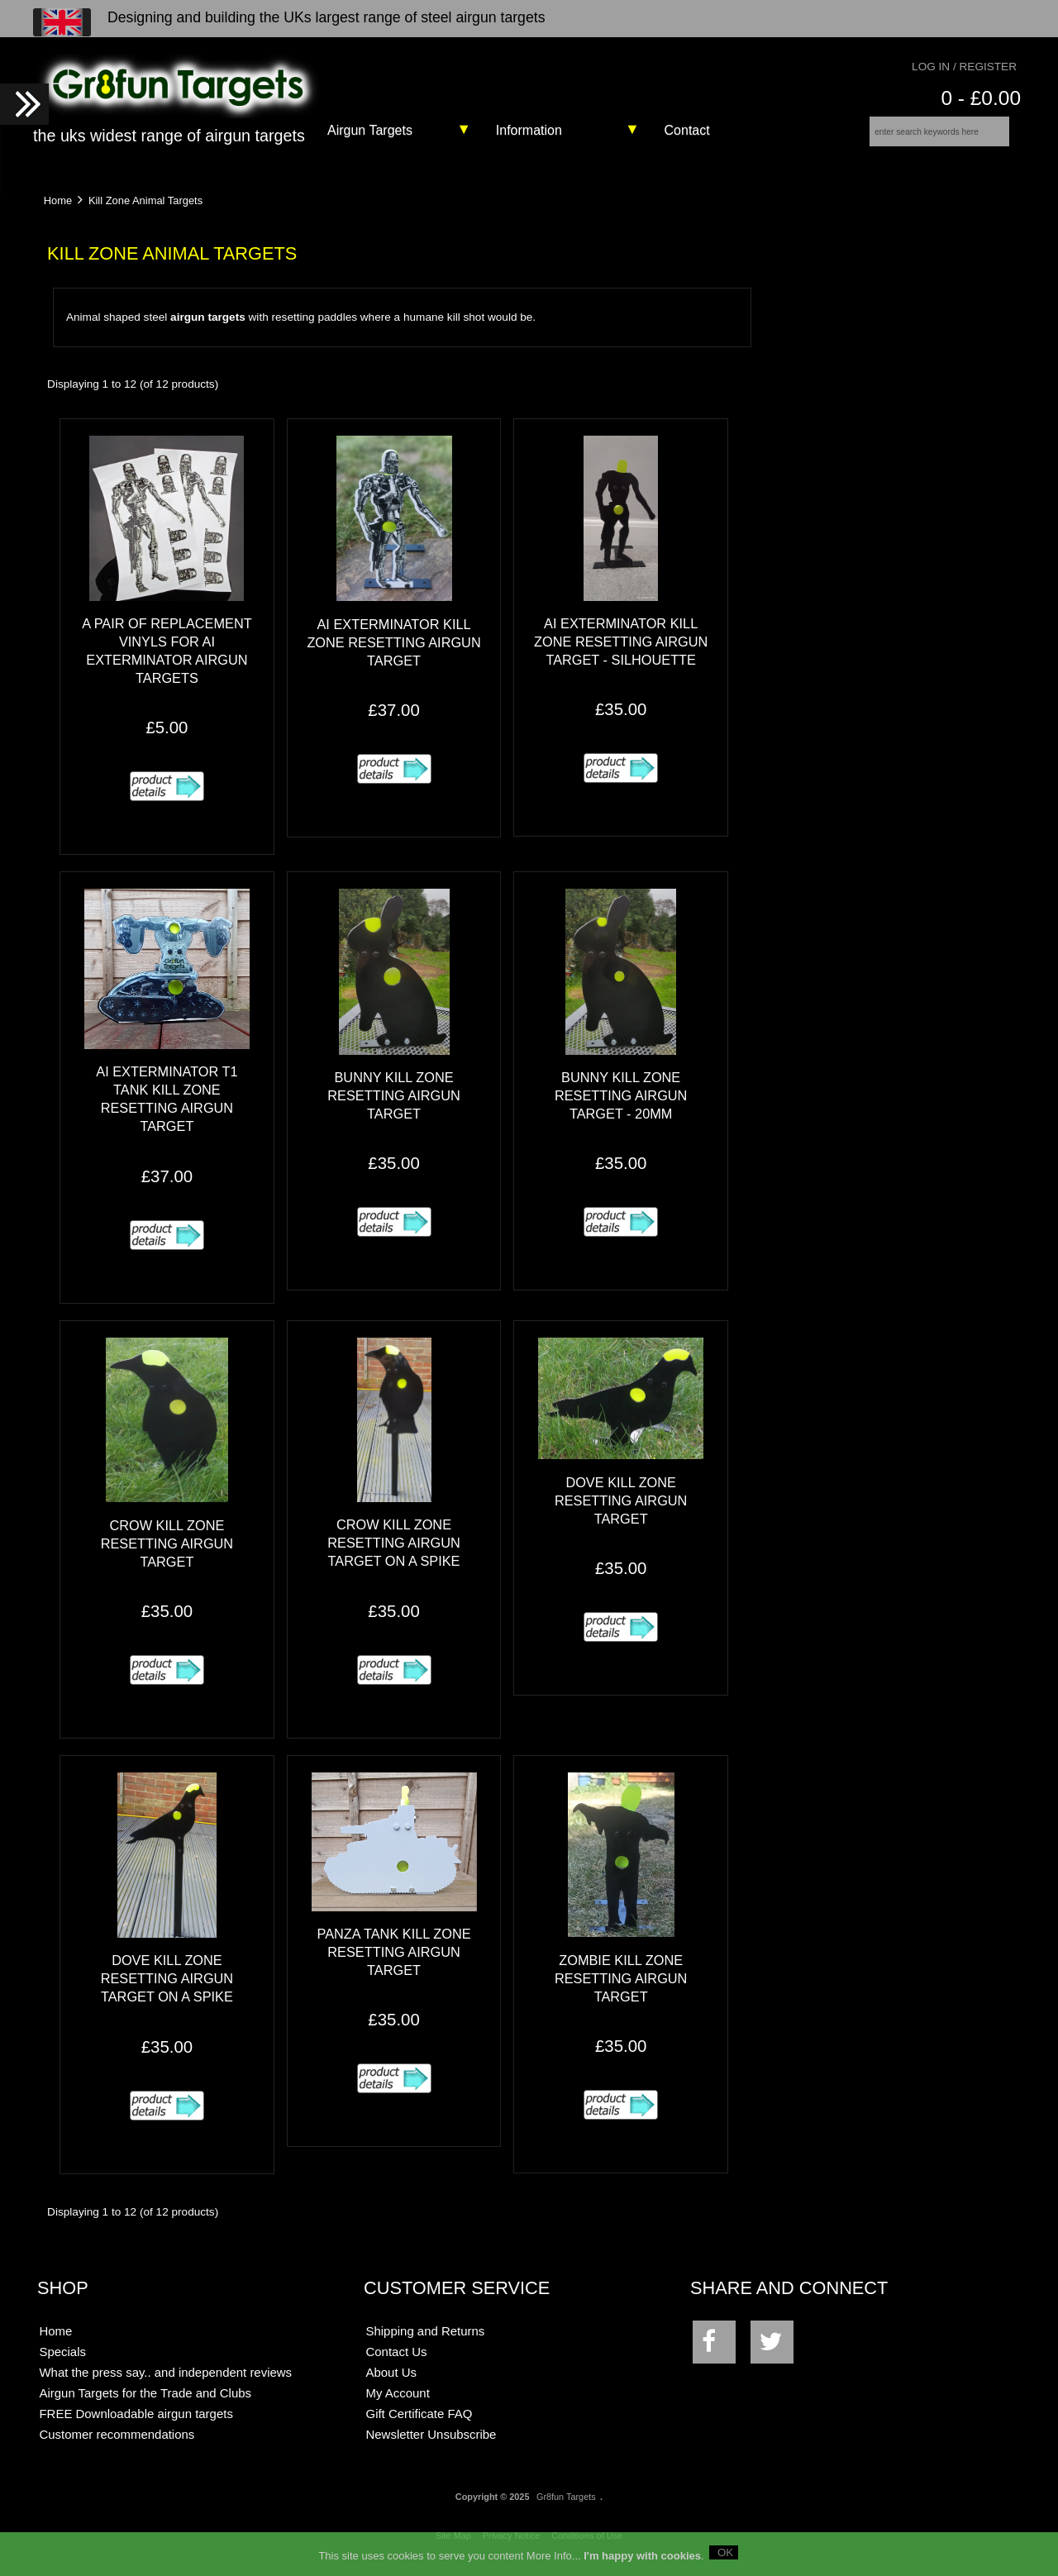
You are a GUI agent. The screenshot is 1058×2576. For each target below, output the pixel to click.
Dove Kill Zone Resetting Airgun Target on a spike (167, 1989)
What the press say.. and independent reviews (165, 2384)
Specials (62, 2363)
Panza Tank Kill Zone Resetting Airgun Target (393, 1962)
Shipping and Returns (425, 2342)
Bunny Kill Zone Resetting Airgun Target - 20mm (621, 1106)
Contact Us (396, 2363)
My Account (398, 2404)
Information (529, 130)
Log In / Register (964, 66)
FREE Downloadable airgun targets (135, 2425)
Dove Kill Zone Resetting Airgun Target (621, 1511)
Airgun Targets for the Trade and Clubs (145, 2404)
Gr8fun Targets (566, 2507)
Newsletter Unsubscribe (431, 2446)
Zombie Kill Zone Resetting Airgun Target (621, 1989)
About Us (391, 2384)
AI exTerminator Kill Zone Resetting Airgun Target (393, 653)
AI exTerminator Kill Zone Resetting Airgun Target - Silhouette (621, 652)
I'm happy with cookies (642, 2556)
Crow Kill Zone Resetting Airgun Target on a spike (393, 1554)
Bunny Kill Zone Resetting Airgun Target (393, 1106)
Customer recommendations (116, 2446)
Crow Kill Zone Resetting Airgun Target (167, 1554)
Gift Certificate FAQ (419, 2425)
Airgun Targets (369, 130)
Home (58, 211)
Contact (687, 130)
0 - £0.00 (981, 98)
